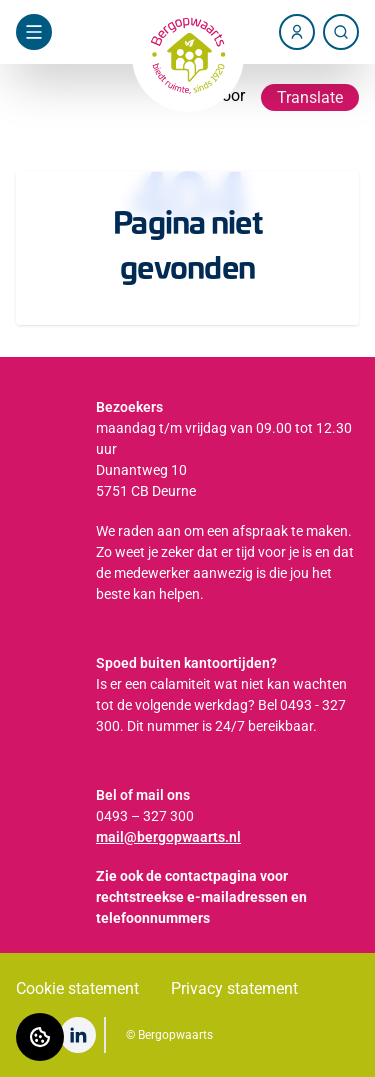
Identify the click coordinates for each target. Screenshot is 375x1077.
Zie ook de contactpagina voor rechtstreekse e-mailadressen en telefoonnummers (201, 897)
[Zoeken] (341, 32)
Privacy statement (234, 988)
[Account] (297, 32)
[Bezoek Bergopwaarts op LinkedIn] (78, 1035)
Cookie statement (77, 988)
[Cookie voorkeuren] (40, 1037)
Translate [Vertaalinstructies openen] (310, 97)
